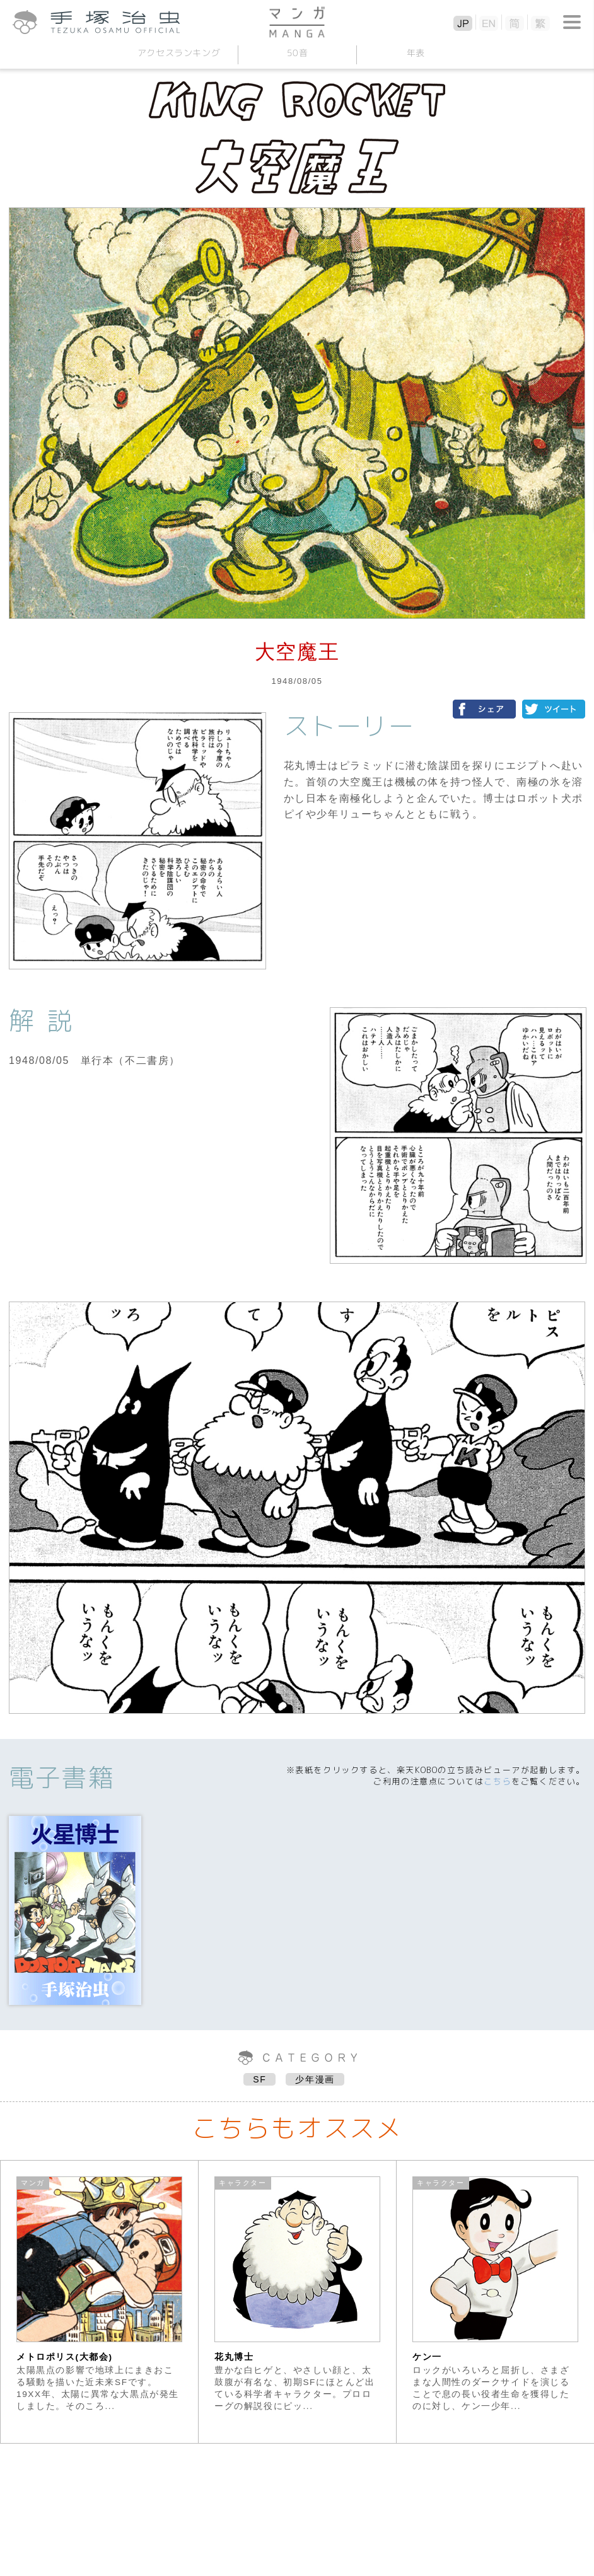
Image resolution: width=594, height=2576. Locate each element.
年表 (415, 53)
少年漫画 (314, 2079)
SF (259, 2079)
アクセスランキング (178, 53)
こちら (497, 1781)
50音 (297, 53)
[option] (100, 2302)
